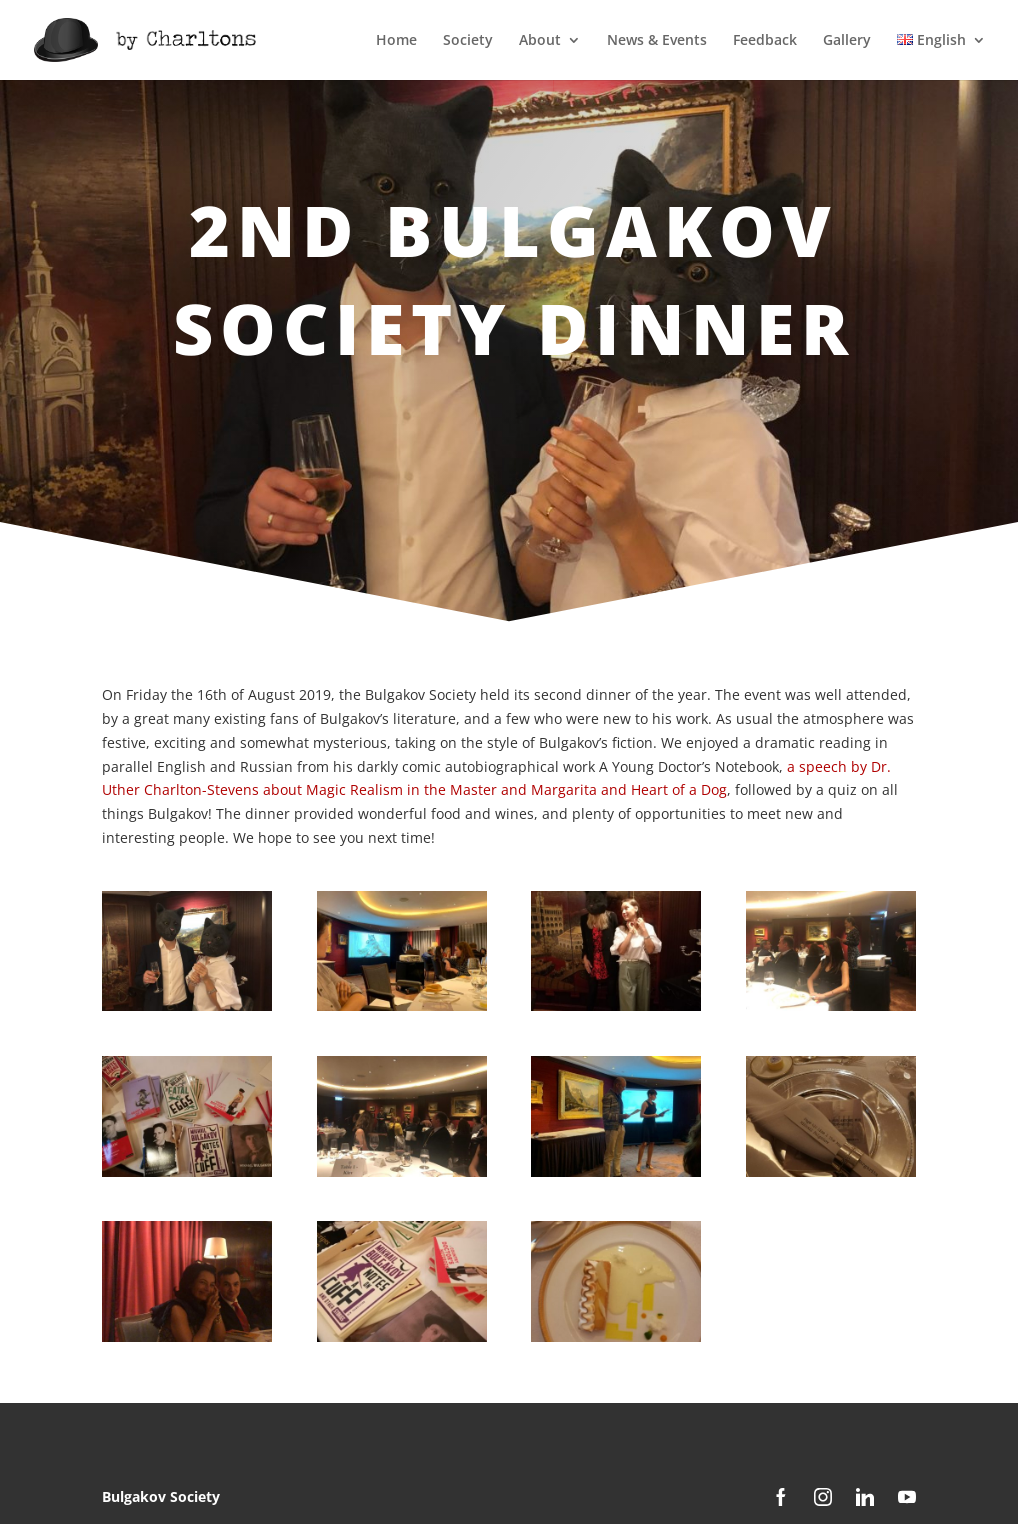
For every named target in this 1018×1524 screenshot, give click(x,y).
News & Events (657, 41)
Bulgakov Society (161, 1496)
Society (468, 41)
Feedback (765, 41)
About (540, 41)
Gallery (847, 41)
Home (396, 41)
